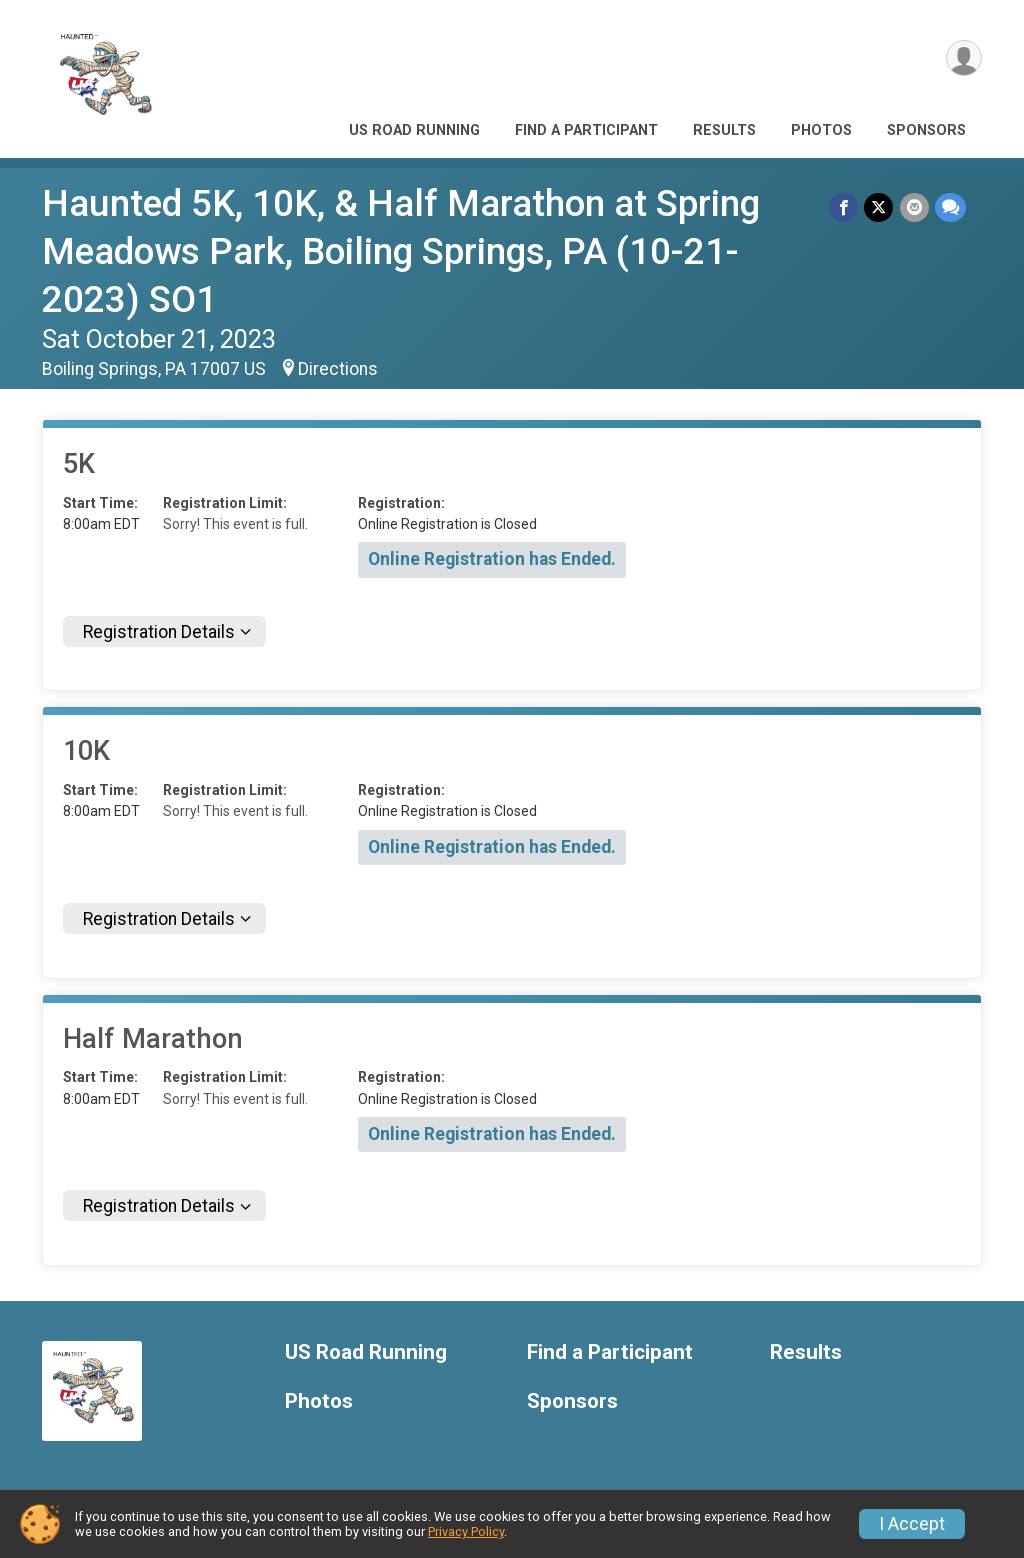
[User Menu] (963, 58)
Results (724, 130)
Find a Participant (586, 130)
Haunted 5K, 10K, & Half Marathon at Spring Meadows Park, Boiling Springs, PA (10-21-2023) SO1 (401, 251)
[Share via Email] (914, 207)
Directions (338, 369)
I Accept (912, 1524)
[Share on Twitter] (879, 207)
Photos (821, 130)
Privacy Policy (466, 1531)
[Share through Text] (950, 207)
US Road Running (414, 130)
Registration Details (159, 632)
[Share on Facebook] (844, 207)
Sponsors (926, 130)
